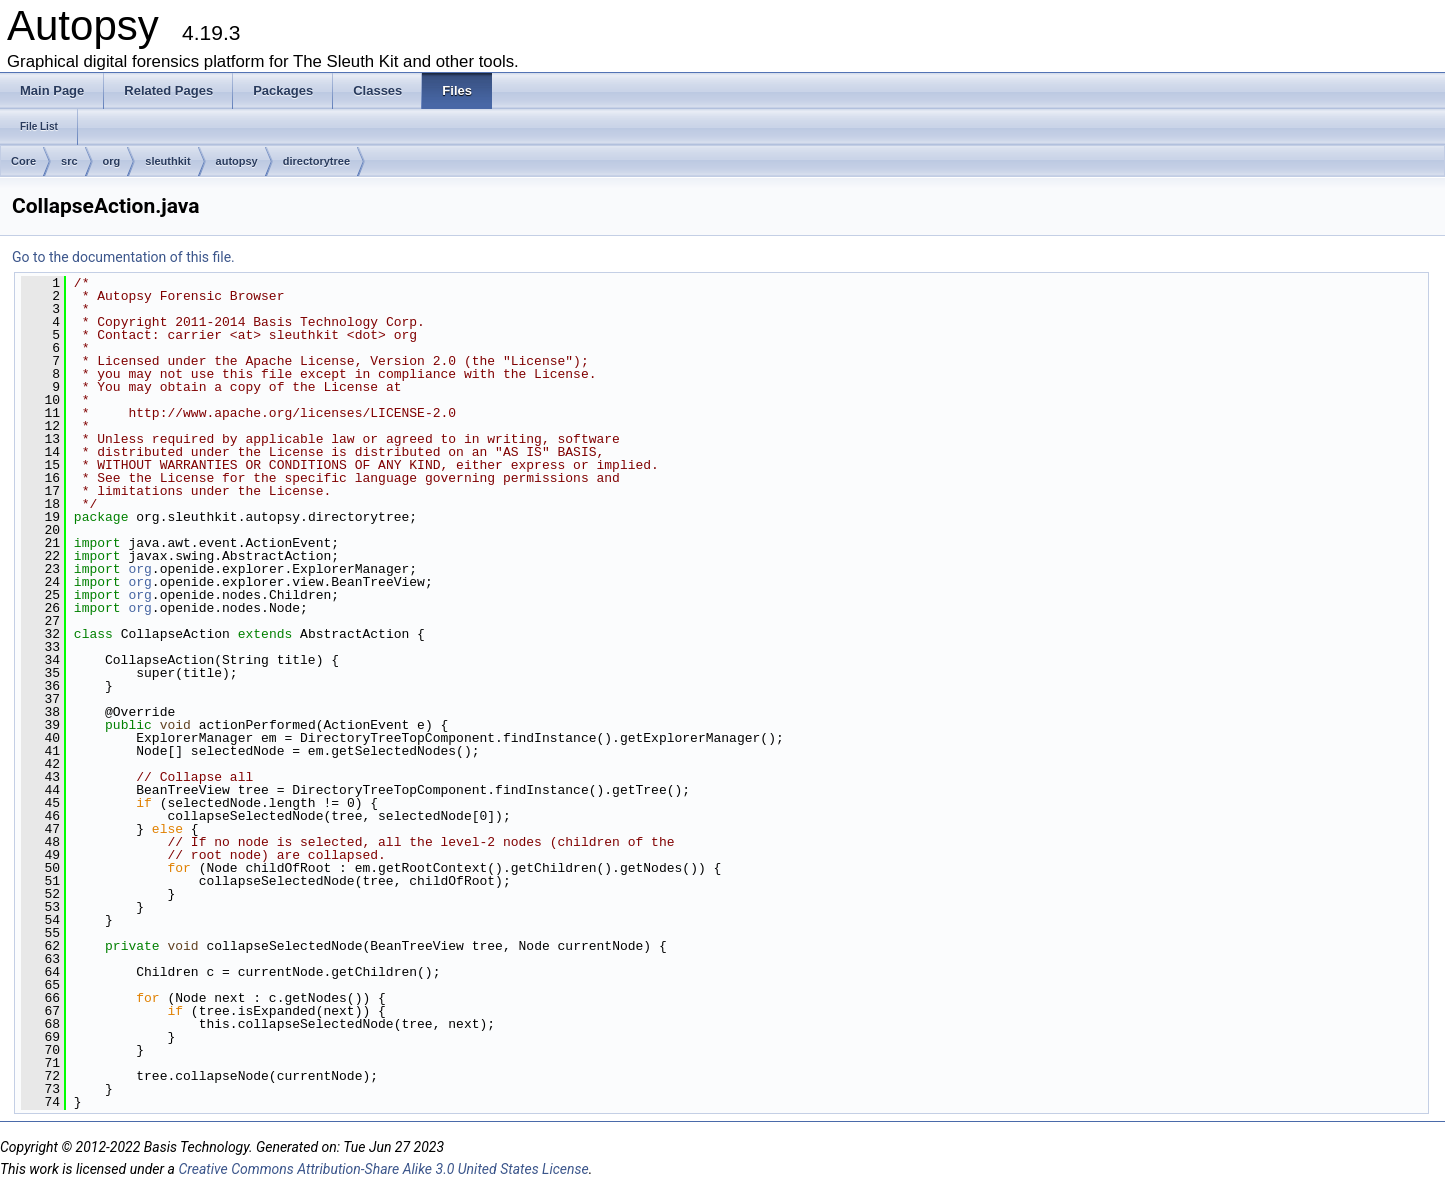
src (69, 161)
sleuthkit (167, 161)
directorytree (316, 161)
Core (23, 161)
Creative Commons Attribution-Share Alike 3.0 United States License (383, 1169)
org (112, 161)
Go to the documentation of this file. (123, 257)
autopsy (237, 161)
